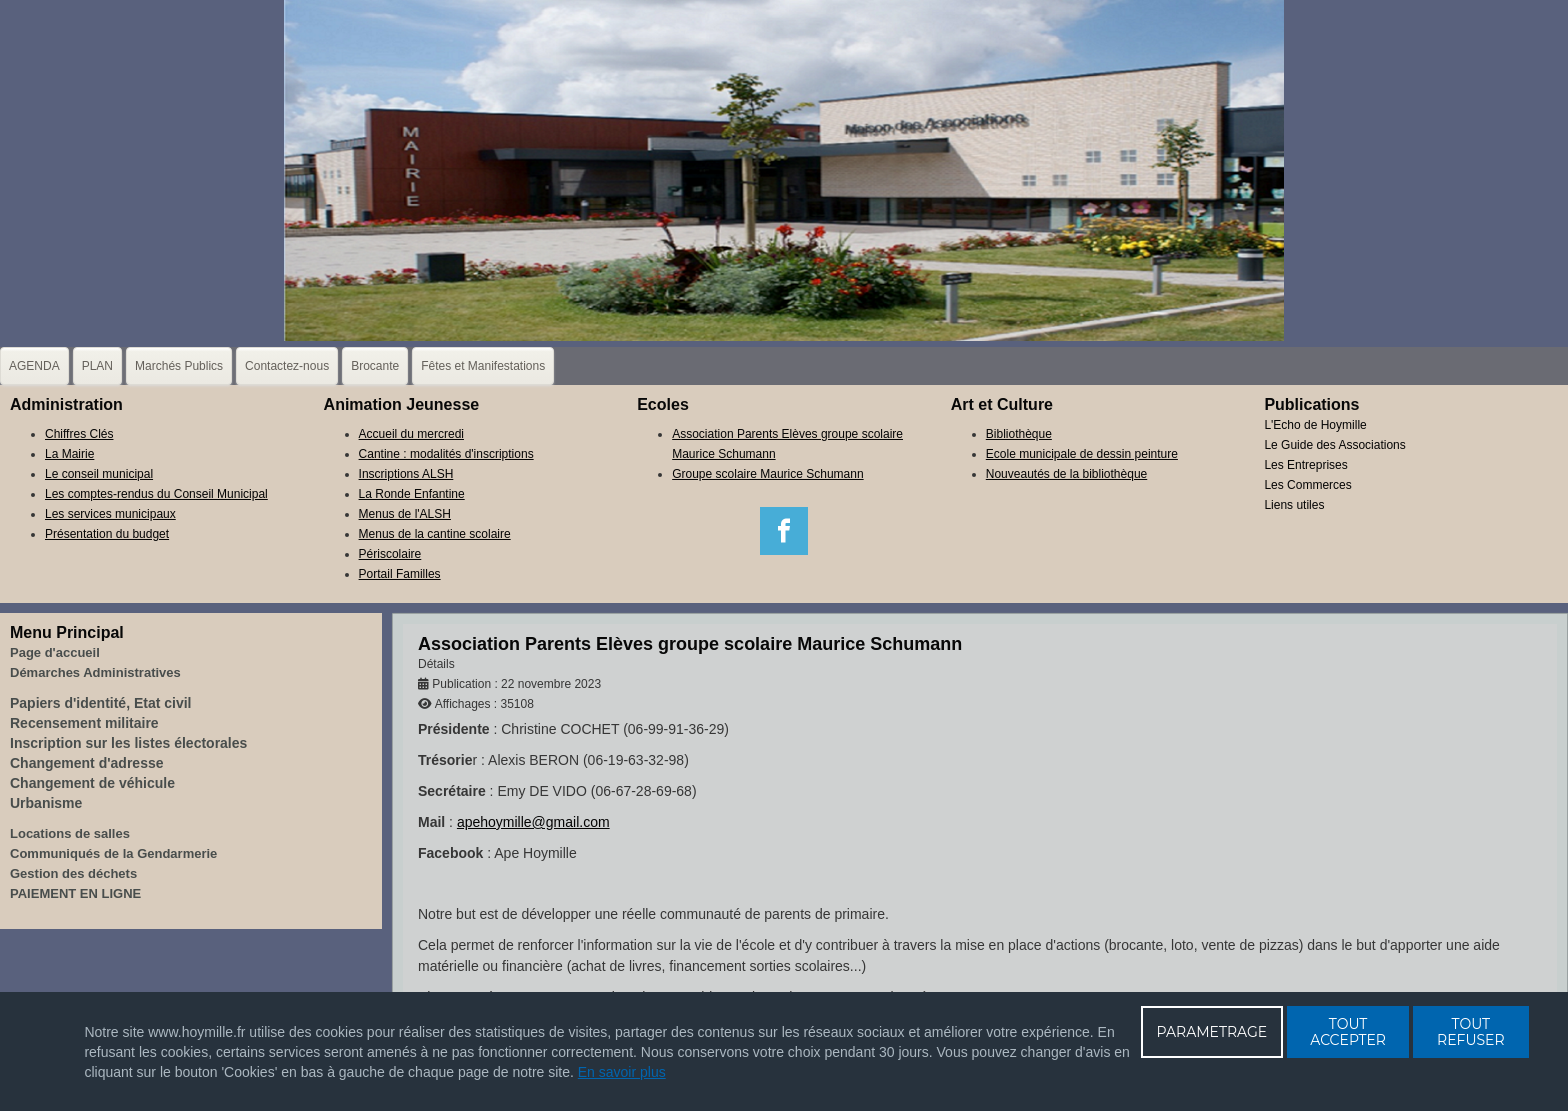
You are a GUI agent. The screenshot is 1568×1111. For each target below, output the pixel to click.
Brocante (375, 366)
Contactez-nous (287, 366)
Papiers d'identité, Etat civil (101, 703)
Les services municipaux (110, 514)
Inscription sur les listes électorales (128, 743)
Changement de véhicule (92, 783)
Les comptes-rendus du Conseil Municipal (156, 494)
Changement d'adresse (87, 763)
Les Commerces (1307, 485)
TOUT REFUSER (1471, 1032)
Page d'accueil (55, 652)
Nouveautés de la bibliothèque (1066, 474)
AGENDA (34, 366)
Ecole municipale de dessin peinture (1082, 454)
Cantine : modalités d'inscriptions (446, 454)
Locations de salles (70, 833)
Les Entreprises (1305, 465)
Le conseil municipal (99, 474)
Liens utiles (1294, 505)
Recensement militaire (84, 723)
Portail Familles (400, 574)
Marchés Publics (179, 366)
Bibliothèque (1019, 434)
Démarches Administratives (95, 672)
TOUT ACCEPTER (1348, 1032)
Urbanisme (46, 803)
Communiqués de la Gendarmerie (113, 853)
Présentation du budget (107, 534)
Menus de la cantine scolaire (435, 534)
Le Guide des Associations (1334, 445)
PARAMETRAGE (1212, 1032)
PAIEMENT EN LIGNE (75, 893)
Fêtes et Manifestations (483, 366)
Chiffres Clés (79, 434)
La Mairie (69, 454)
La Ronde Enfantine (412, 494)
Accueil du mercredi (411, 434)
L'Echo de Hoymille (1315, 425)
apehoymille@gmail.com (533, 822)
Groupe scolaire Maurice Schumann (767, 474)
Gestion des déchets (73, 873)
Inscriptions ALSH (406, 474)
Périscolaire (390, 554)
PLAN (97, 366)
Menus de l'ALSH (405, 514)
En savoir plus (622, 1072)
